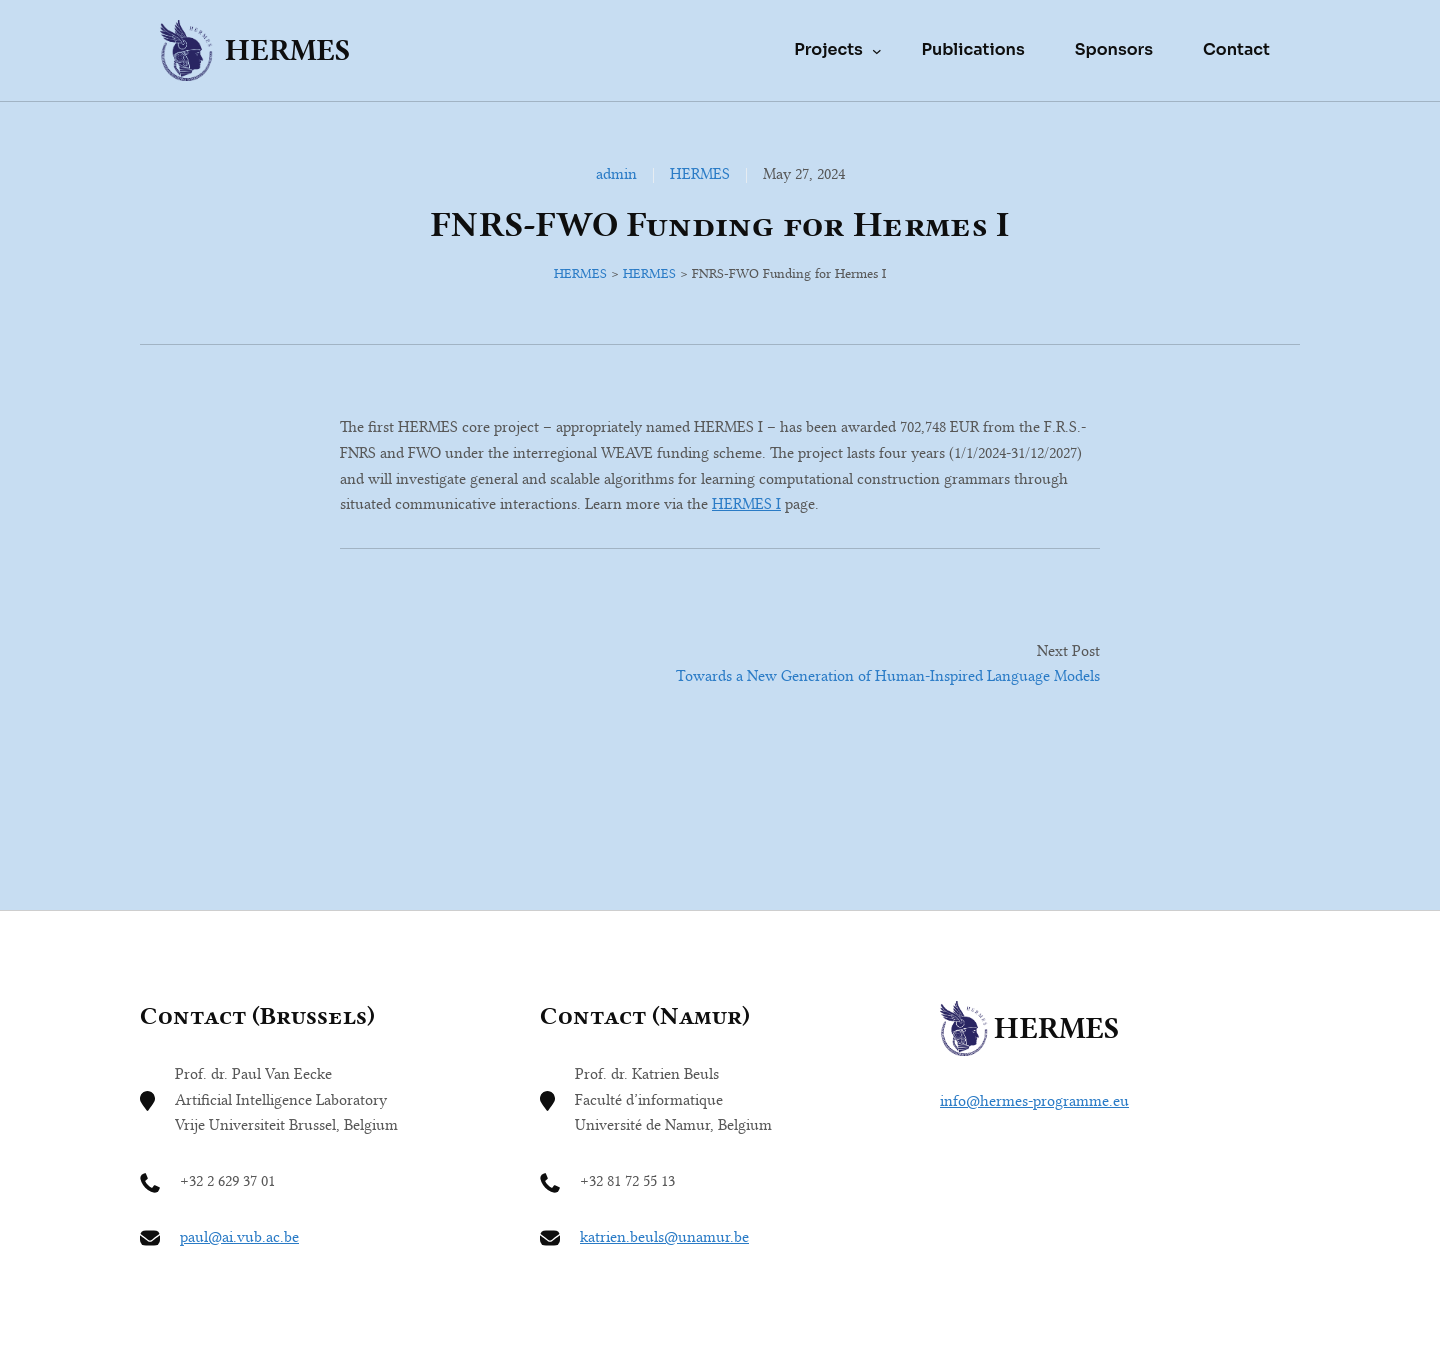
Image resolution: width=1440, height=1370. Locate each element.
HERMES (287, 50)
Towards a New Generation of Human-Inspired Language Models (888, 676)
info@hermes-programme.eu (1034, 1101)
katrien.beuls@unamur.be (664, 1237)
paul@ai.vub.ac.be (239, 1237)
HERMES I (746, 504)
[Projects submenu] (877, 50)
